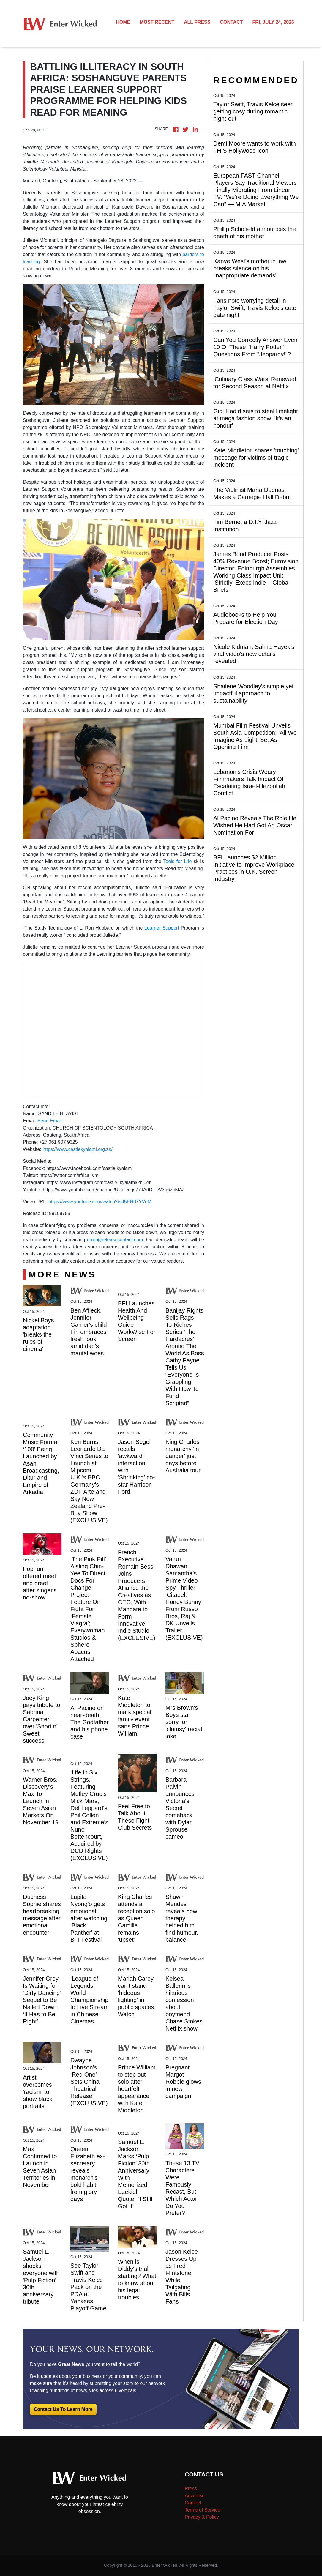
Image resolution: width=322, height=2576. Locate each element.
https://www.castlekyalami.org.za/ (77, 1149)
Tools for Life (177, 861)
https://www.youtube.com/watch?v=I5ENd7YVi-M (99, 1201)
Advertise (195, 2495)
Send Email (49, 1120)
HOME (123, 22)
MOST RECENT (157, 22)
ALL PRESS (197, 22)
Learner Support (161, 927)
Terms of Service (202, 2509)
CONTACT (231, 22)
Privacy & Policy (202, 2517)
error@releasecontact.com (115, 1239)
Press (191, 2488)
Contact (193, 2502)
